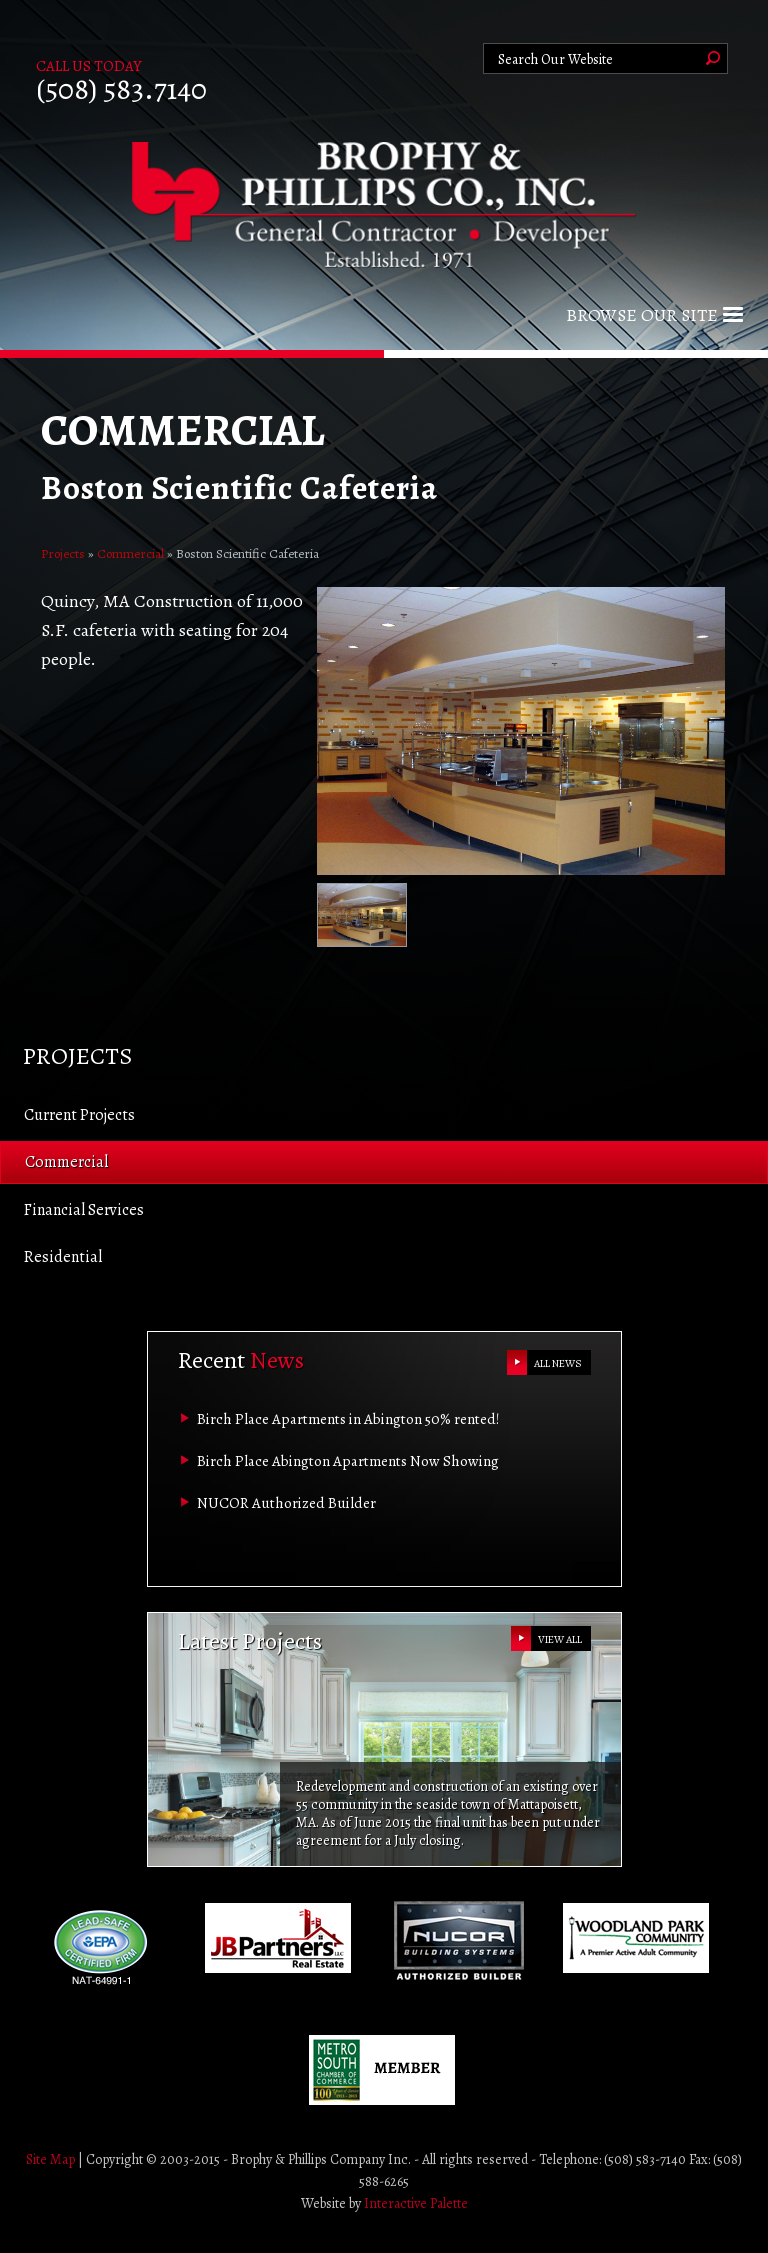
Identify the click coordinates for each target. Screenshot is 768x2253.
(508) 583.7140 (121, 89)
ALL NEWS (558, 1363)
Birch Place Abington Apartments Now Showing (348, 1461)
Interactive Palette (416, 2203)
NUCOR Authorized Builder (286, 1503)
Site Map (50, 2159)
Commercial (130, 553)
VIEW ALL (560, 1639)
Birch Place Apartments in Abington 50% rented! (348, 1419)
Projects (63, 553)
